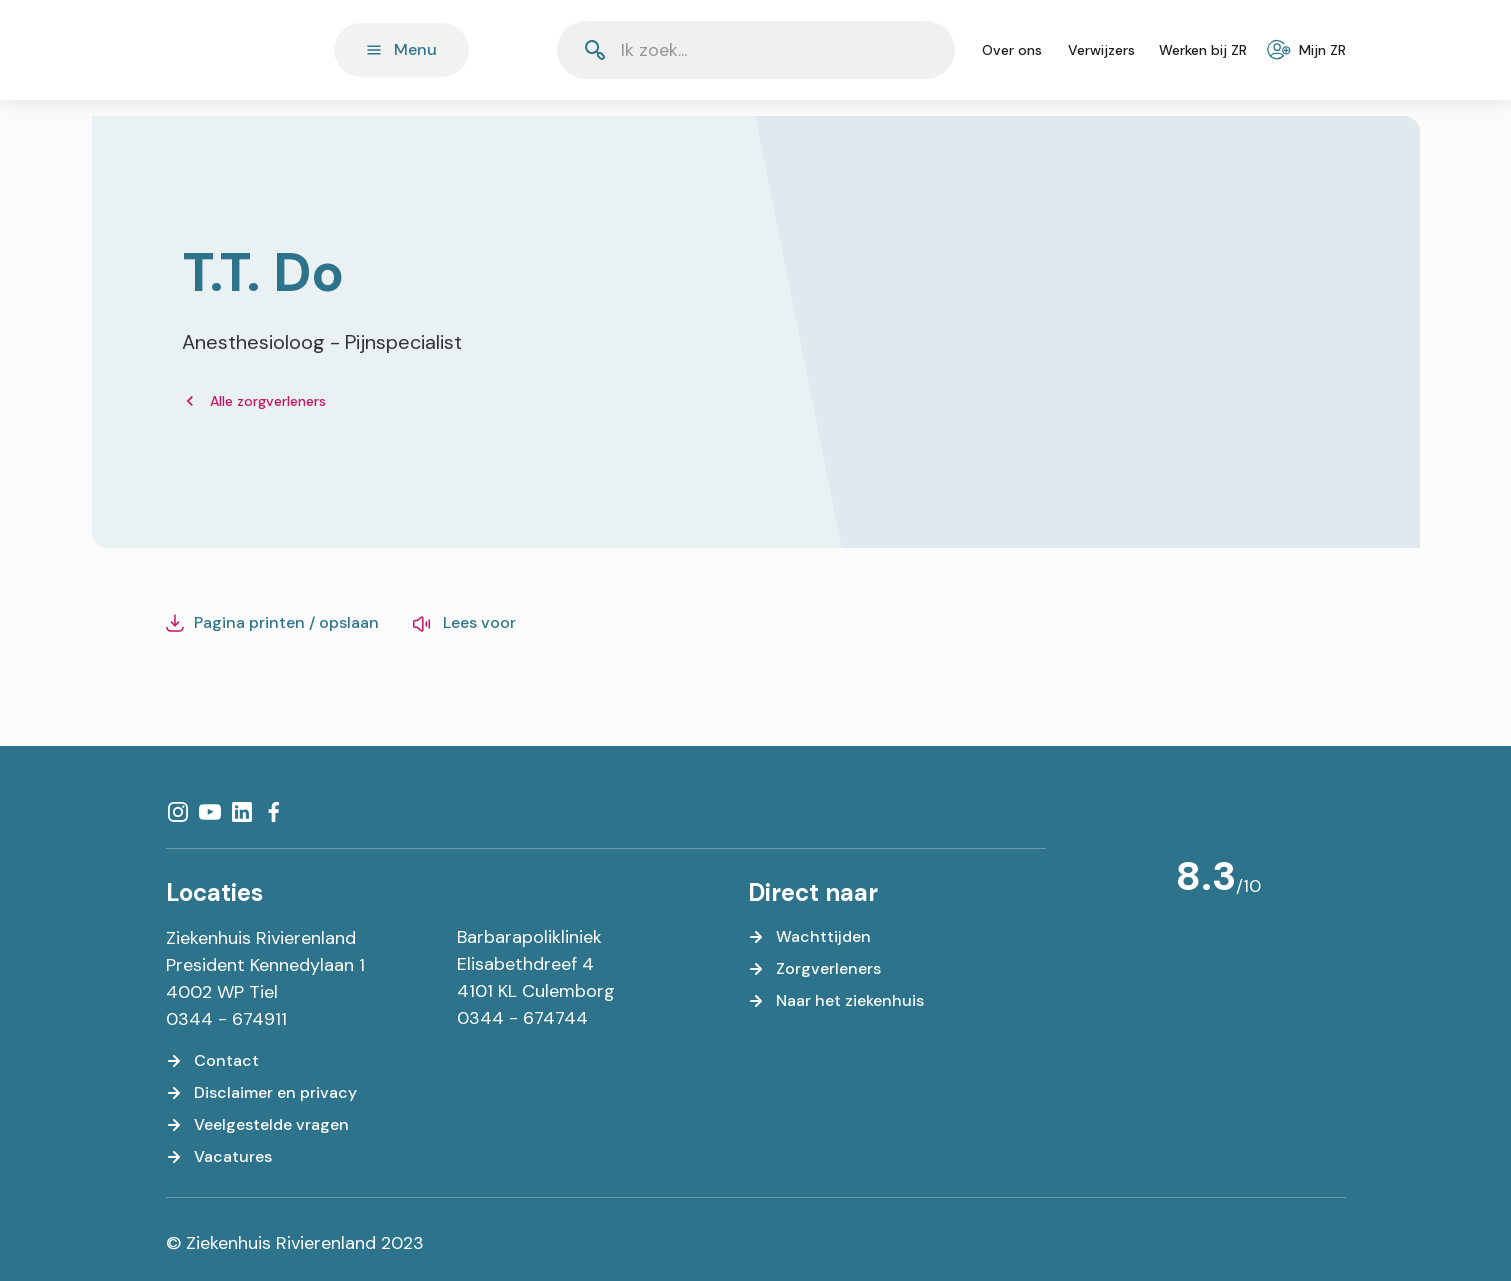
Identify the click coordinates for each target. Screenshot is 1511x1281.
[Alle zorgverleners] (254, 402)
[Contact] (212, 1061)
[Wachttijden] (809, 937)
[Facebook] (274, 812)
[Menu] (401, 50)
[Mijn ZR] (1308, 50)
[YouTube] (210, 812)
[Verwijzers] (1101, 50)
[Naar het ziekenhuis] (836, 1001)
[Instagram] (178, 812)
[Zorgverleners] (814, 969)
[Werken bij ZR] (1203, 50)
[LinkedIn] (242, 812)
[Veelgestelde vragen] (257, 1125)
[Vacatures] (219, 1157)
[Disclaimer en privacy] (261, 1093)
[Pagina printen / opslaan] (272, 623)
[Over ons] (1012, 50)
